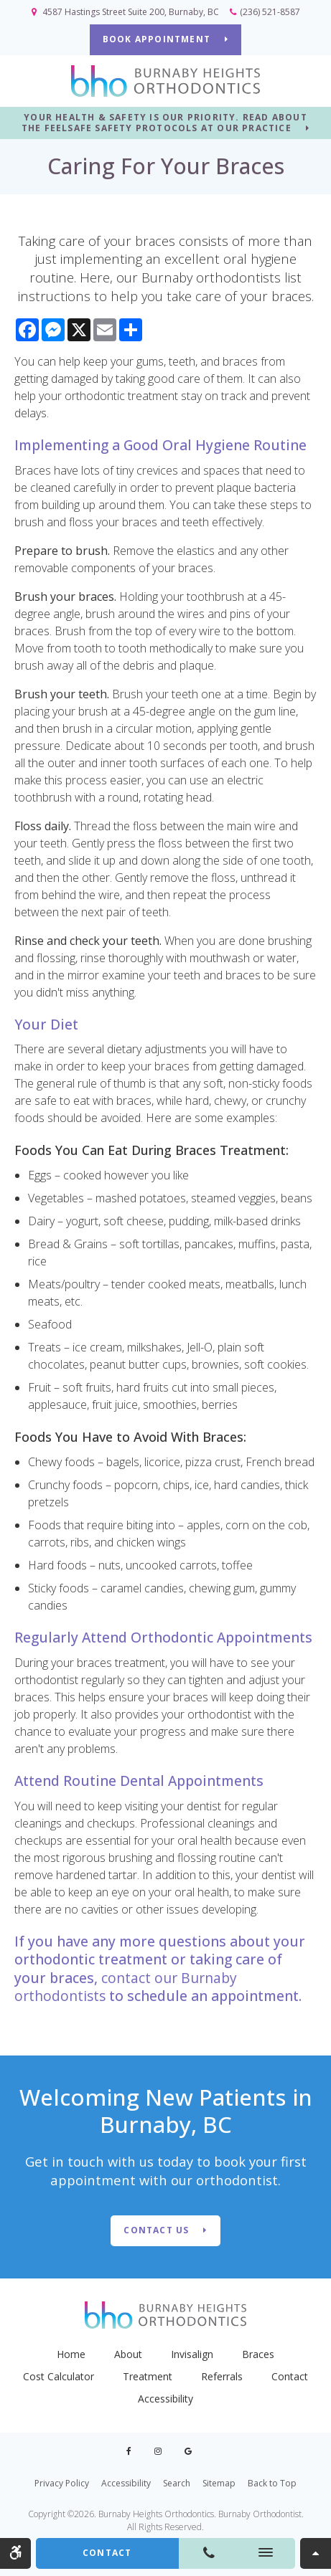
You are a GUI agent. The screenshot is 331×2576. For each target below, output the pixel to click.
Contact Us (156, 2230)
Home (71, 2354)
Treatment (147, 2376)
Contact (289, 2376)
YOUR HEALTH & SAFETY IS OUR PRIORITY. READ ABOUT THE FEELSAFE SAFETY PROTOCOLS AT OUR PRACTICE (164, 123)
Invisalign (192, 2354)
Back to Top (272, 2483)
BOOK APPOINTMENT (156, 39)
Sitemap (219, 2483)
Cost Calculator (58, 2376)
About (128, 2354)
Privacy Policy (61, 2483)
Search (176, 2483)
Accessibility (165, 2398)
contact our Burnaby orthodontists (125, 1987)
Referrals (222, 2376)
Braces (258, 2354)
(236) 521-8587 (270, 12)
